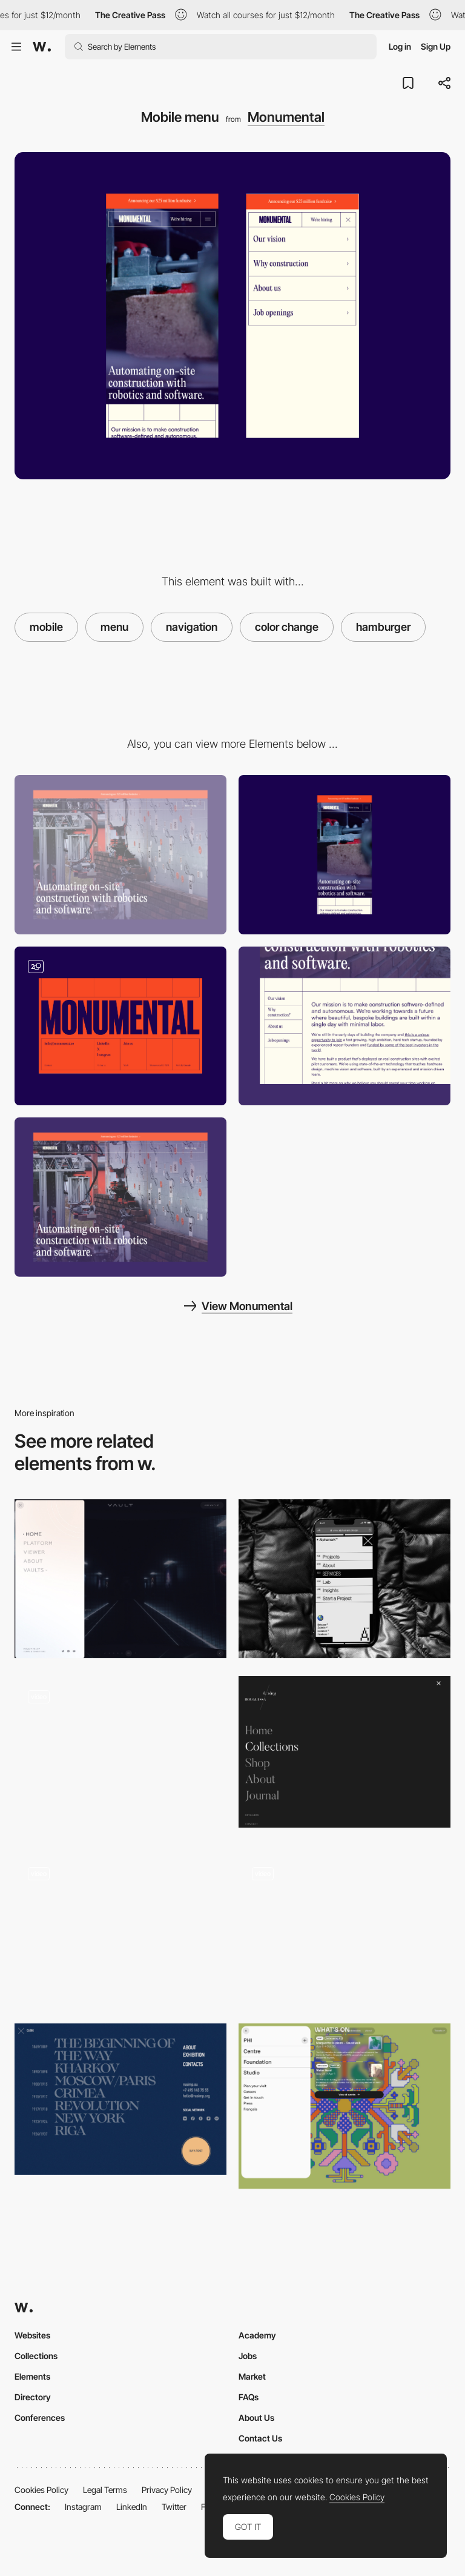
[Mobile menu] (344, 1579)
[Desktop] (120, 854)
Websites (32, 2335)
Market (252, 2376)
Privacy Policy (167, 2489)
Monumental (286, 117)
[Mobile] (344, 854)
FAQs (249, 2397)
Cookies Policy (41, 2489)
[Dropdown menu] (344, 1929)
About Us (256, 2417)
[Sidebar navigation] (344, 1026)
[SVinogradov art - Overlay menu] (120, 2099)
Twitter (174, 2506)
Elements (32, 2376)
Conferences (40, 2417)
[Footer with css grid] (120, 1026)
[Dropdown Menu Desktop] (120, 1755)
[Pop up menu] (344, 2106)
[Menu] (120, 1579)
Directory (33, 2397)
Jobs (248, 2356)
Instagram (83, 2506)
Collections (36, 2356)
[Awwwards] (42, 47)
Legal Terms (105, 2489)
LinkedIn (131, 2506)
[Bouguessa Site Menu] (344, 1752)
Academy (257, 2335)
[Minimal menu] (120, 1929)
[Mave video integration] (120, 1197)
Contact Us (260, 2438)
